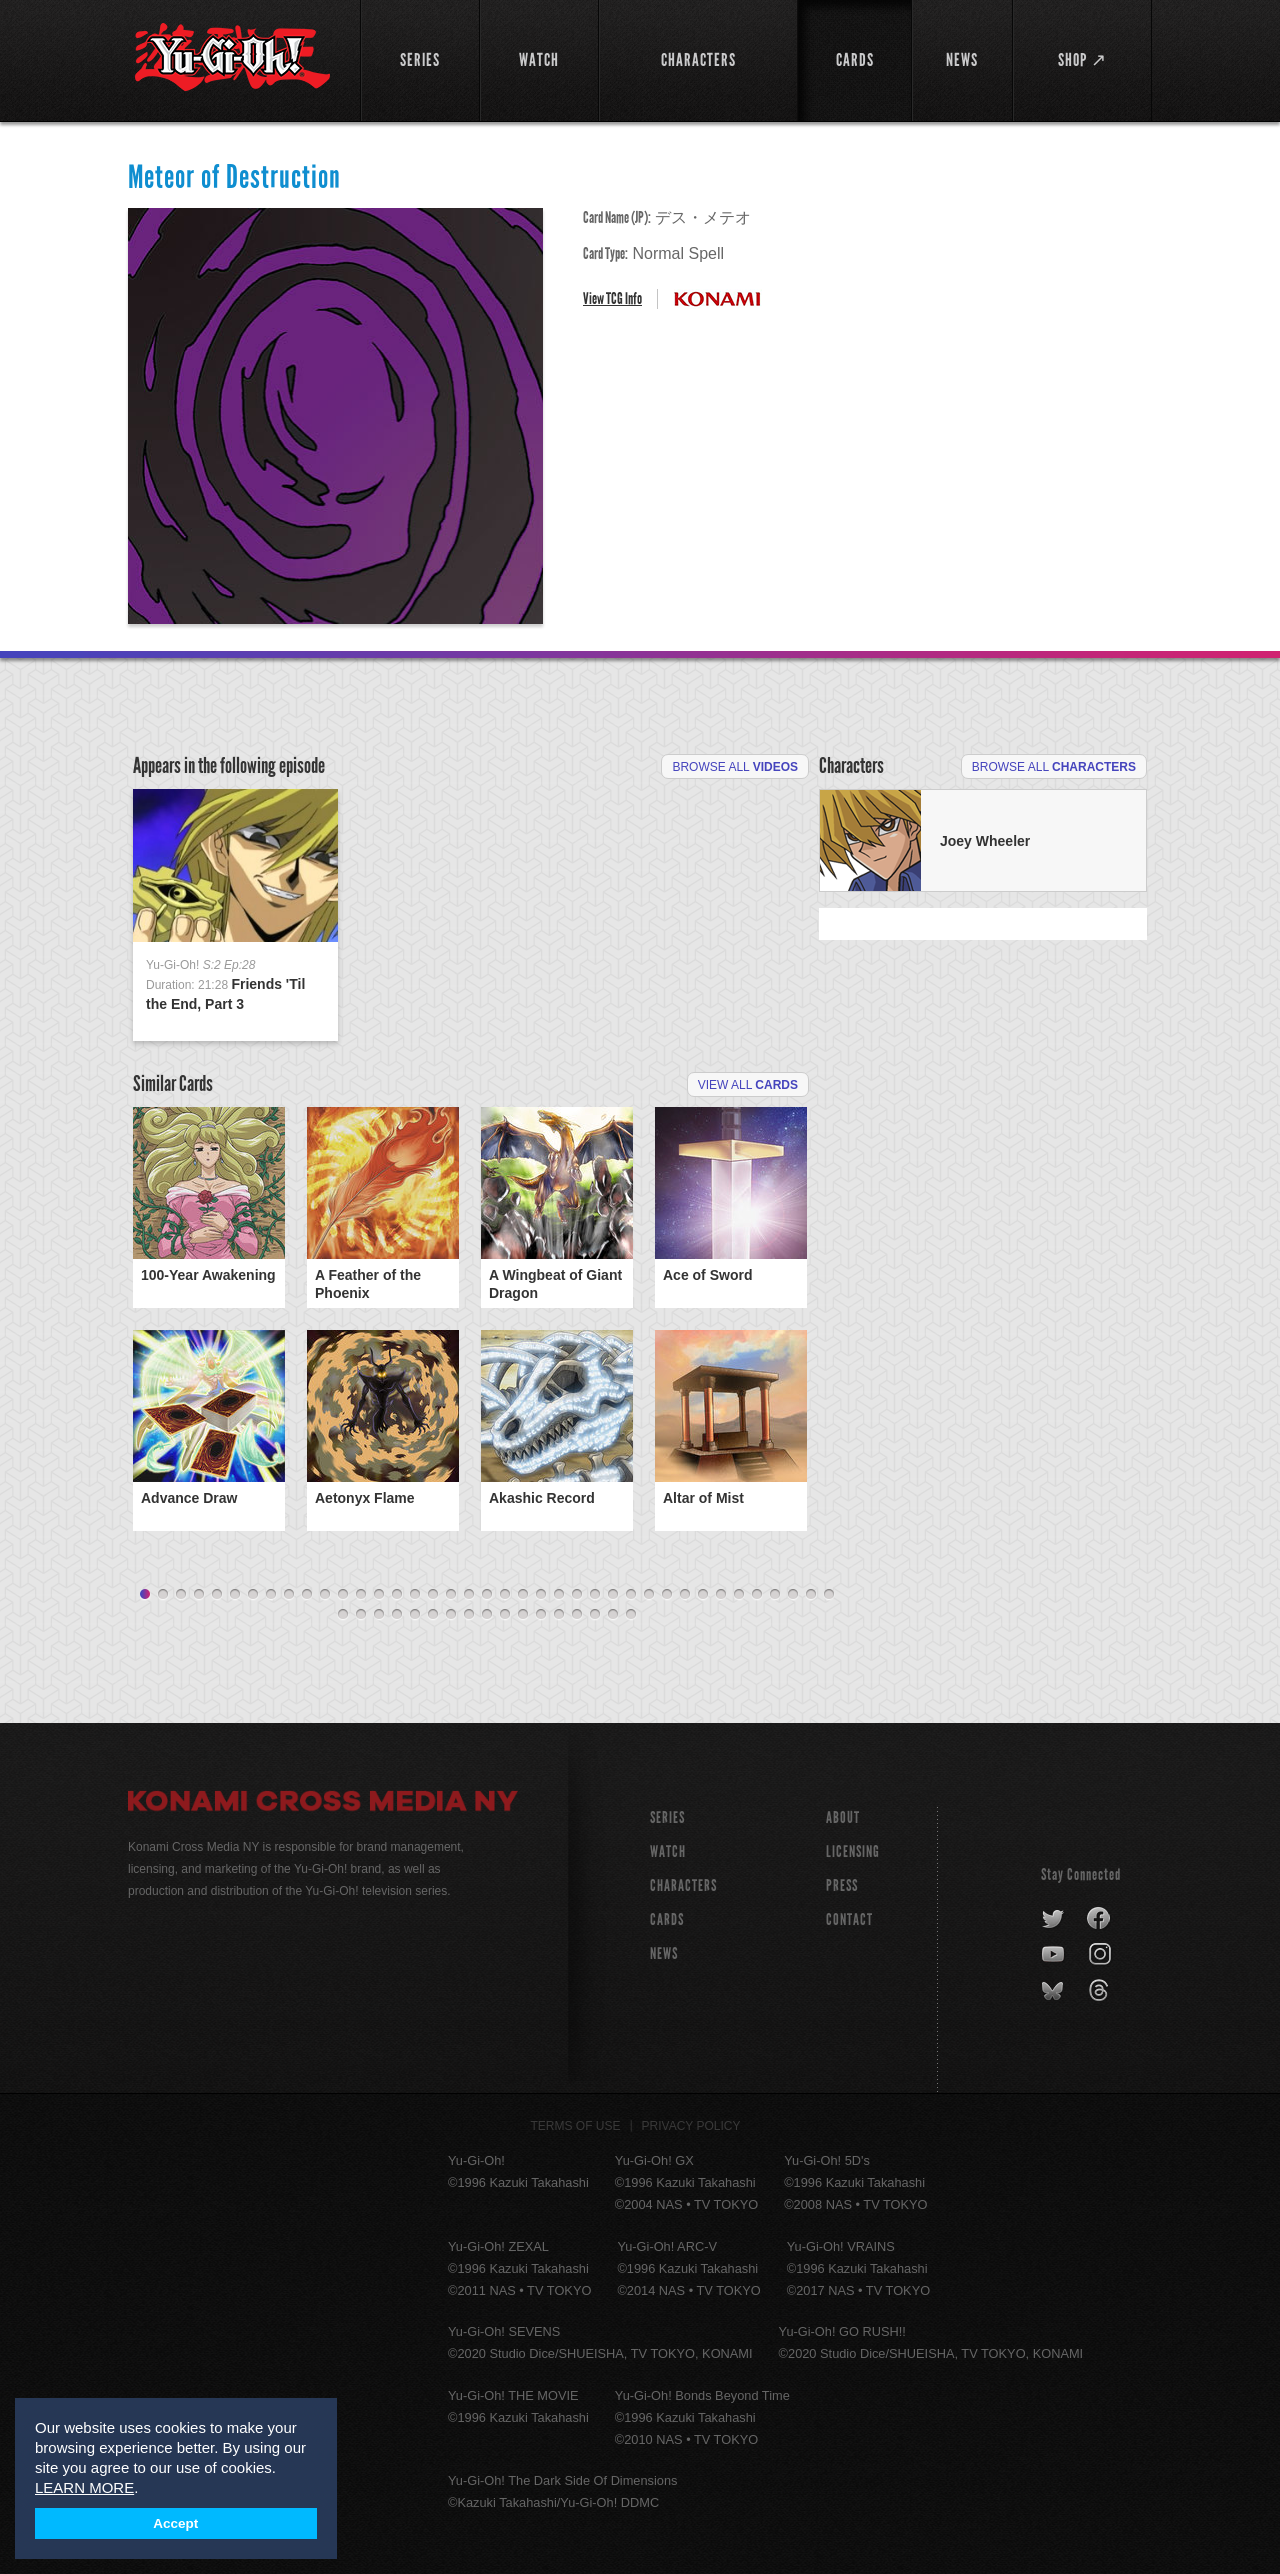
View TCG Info (612, 298)
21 (505, 1595)
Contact (849, 1919)
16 (415, 1595)
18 (451, 1595)
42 (379, 1615)
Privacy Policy (691, 2126)
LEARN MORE (84, 2487)
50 (523, 1615)
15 (397, 1595)
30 (667, 1595)
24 (559, 1595)
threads (1101, 1991)
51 (541, 1615)
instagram (1101, 1955)
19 (469, 1595)
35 (757, 1595)
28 (631, 1595)
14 (379, 1595)
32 (703, 1595)
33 (721, 1595)
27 (613, 1595)
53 (577, 1615)
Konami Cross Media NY (323, 1804)
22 (523, 1595)
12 (343, 1595)
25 (577, 1595)
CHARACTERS (683, 1885)
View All (748, 1085)
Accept (175, 2523)
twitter (1053, 1919)
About (843, 1817)
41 (361, 1615)
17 (433, 1595)
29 (649, 1595)
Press (842, 1885)
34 (739, 1595)
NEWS (664, 1953)
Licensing (853, 1851)
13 (361, 1595)
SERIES (667, 1817)
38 (811, 1595)
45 (433, 1615)
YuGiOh (232, 57)
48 (487, 1615)
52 (559, 1615)
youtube (1054, 1955)
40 (343, 1615)
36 (775, 1595)
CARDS (667, 1919)
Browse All (735, 767)
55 (613, 1615)
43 (397, 1615)
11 (325, 1595)
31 (685, 1595)
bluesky (1054, 1991)
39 (829, 1595)
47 (469, 1615)
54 (595, 1615)
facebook (1099, 1919)
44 (415, 1615)
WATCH (668, 1851)
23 (541, 1595)
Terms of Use (576, 2126)
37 (793, 1595)
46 (451, 1615)
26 (595, 1595)
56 (631, 1615)
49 (505, 1615)
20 (487, 1595)
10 (307, 1595)
